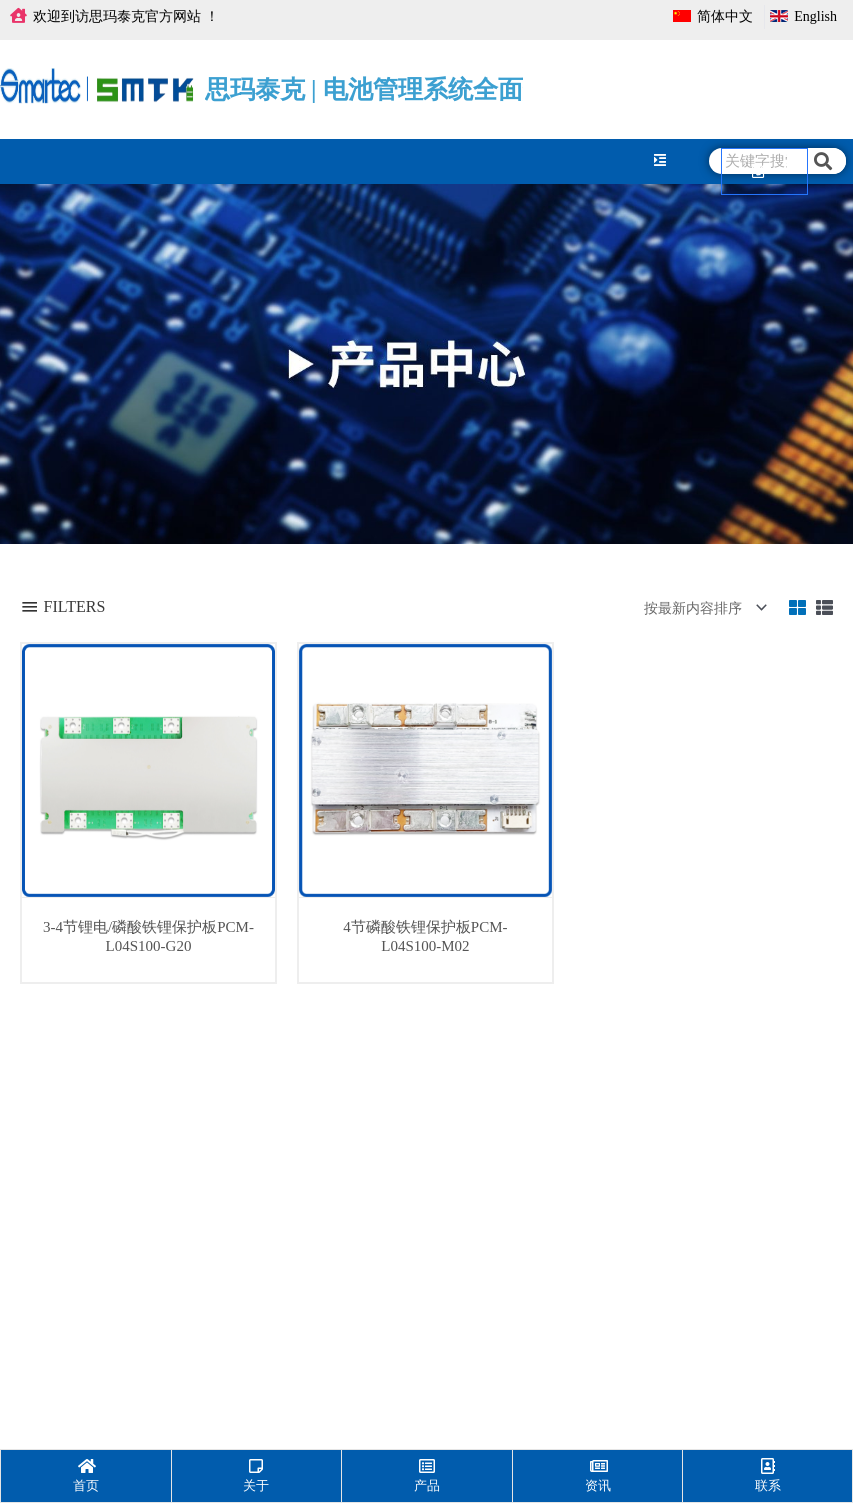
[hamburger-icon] (659, 161)
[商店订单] (701, 608)
